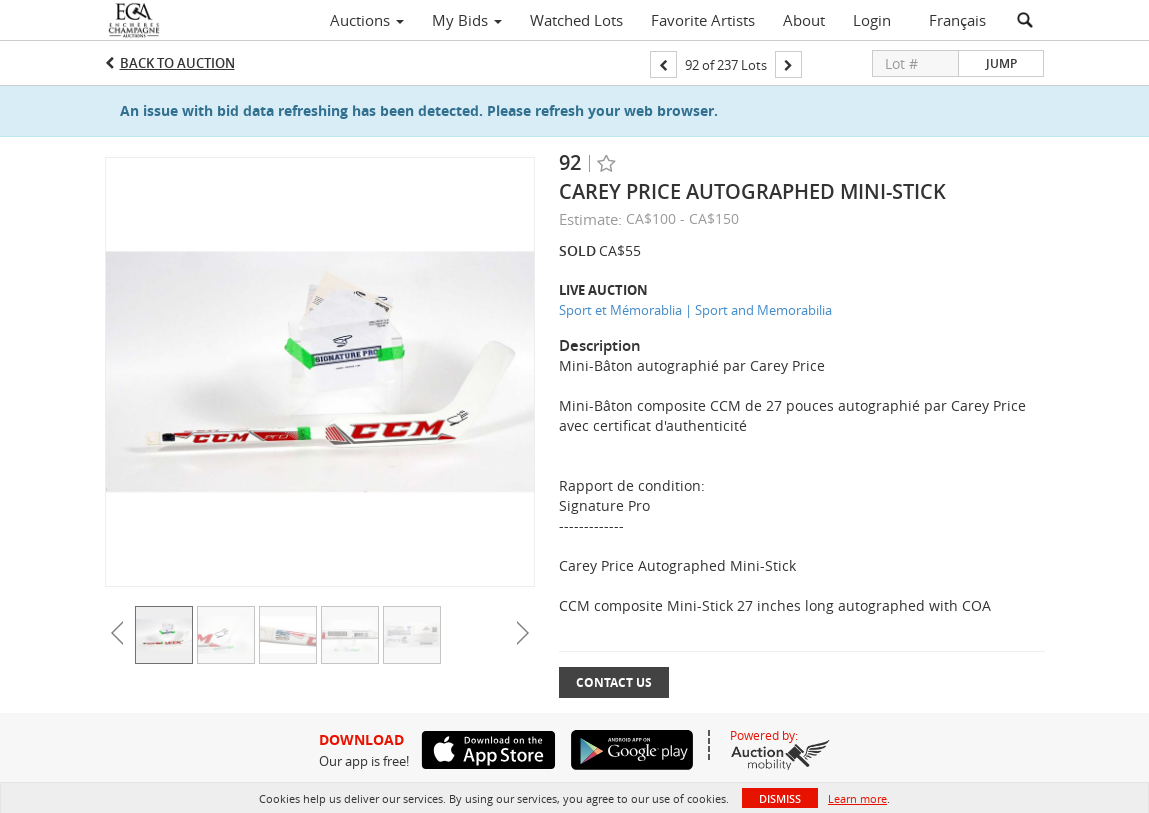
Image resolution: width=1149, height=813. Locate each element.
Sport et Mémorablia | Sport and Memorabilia (695, 310)
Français (957, 20)
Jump (1001, 63)
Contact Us (614, 682)
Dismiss (780, 798)
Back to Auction (177, 63)
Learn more (857, 798)
